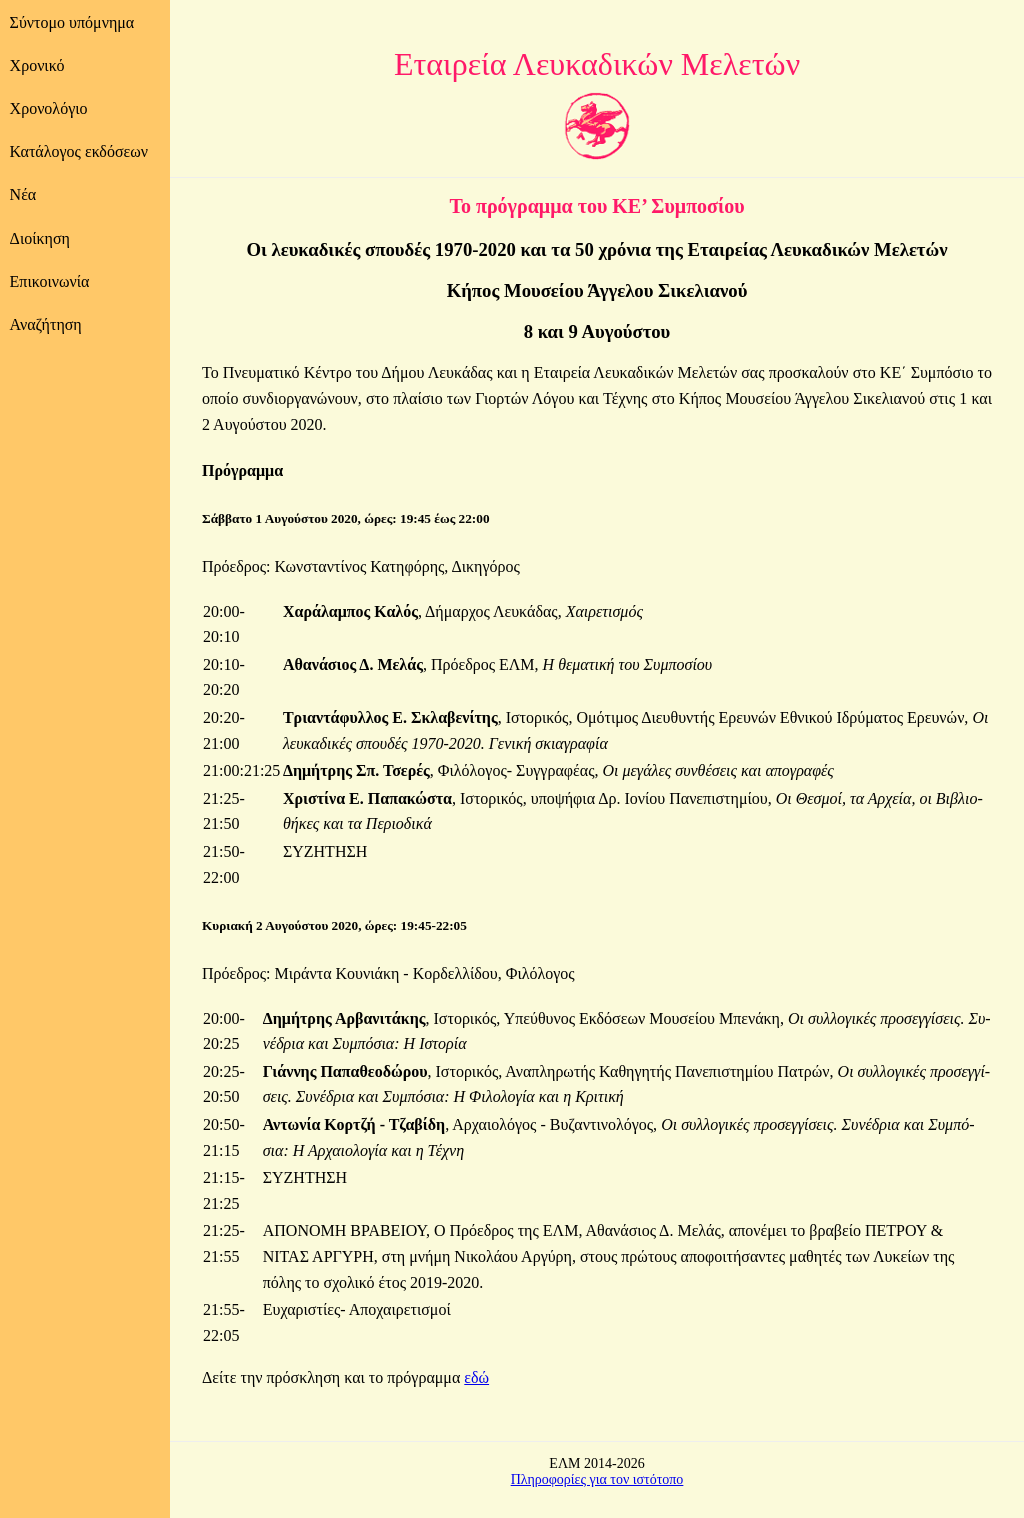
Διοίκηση (40, 238)
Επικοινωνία (50, 281)
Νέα (23, 194)
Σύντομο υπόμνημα (72, 22)
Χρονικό (37, 65)
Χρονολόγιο (49, 108)
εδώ (476, 1377)
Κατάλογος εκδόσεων (79, 151)
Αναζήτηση (46, 324)
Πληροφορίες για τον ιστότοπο (597, 1479)
